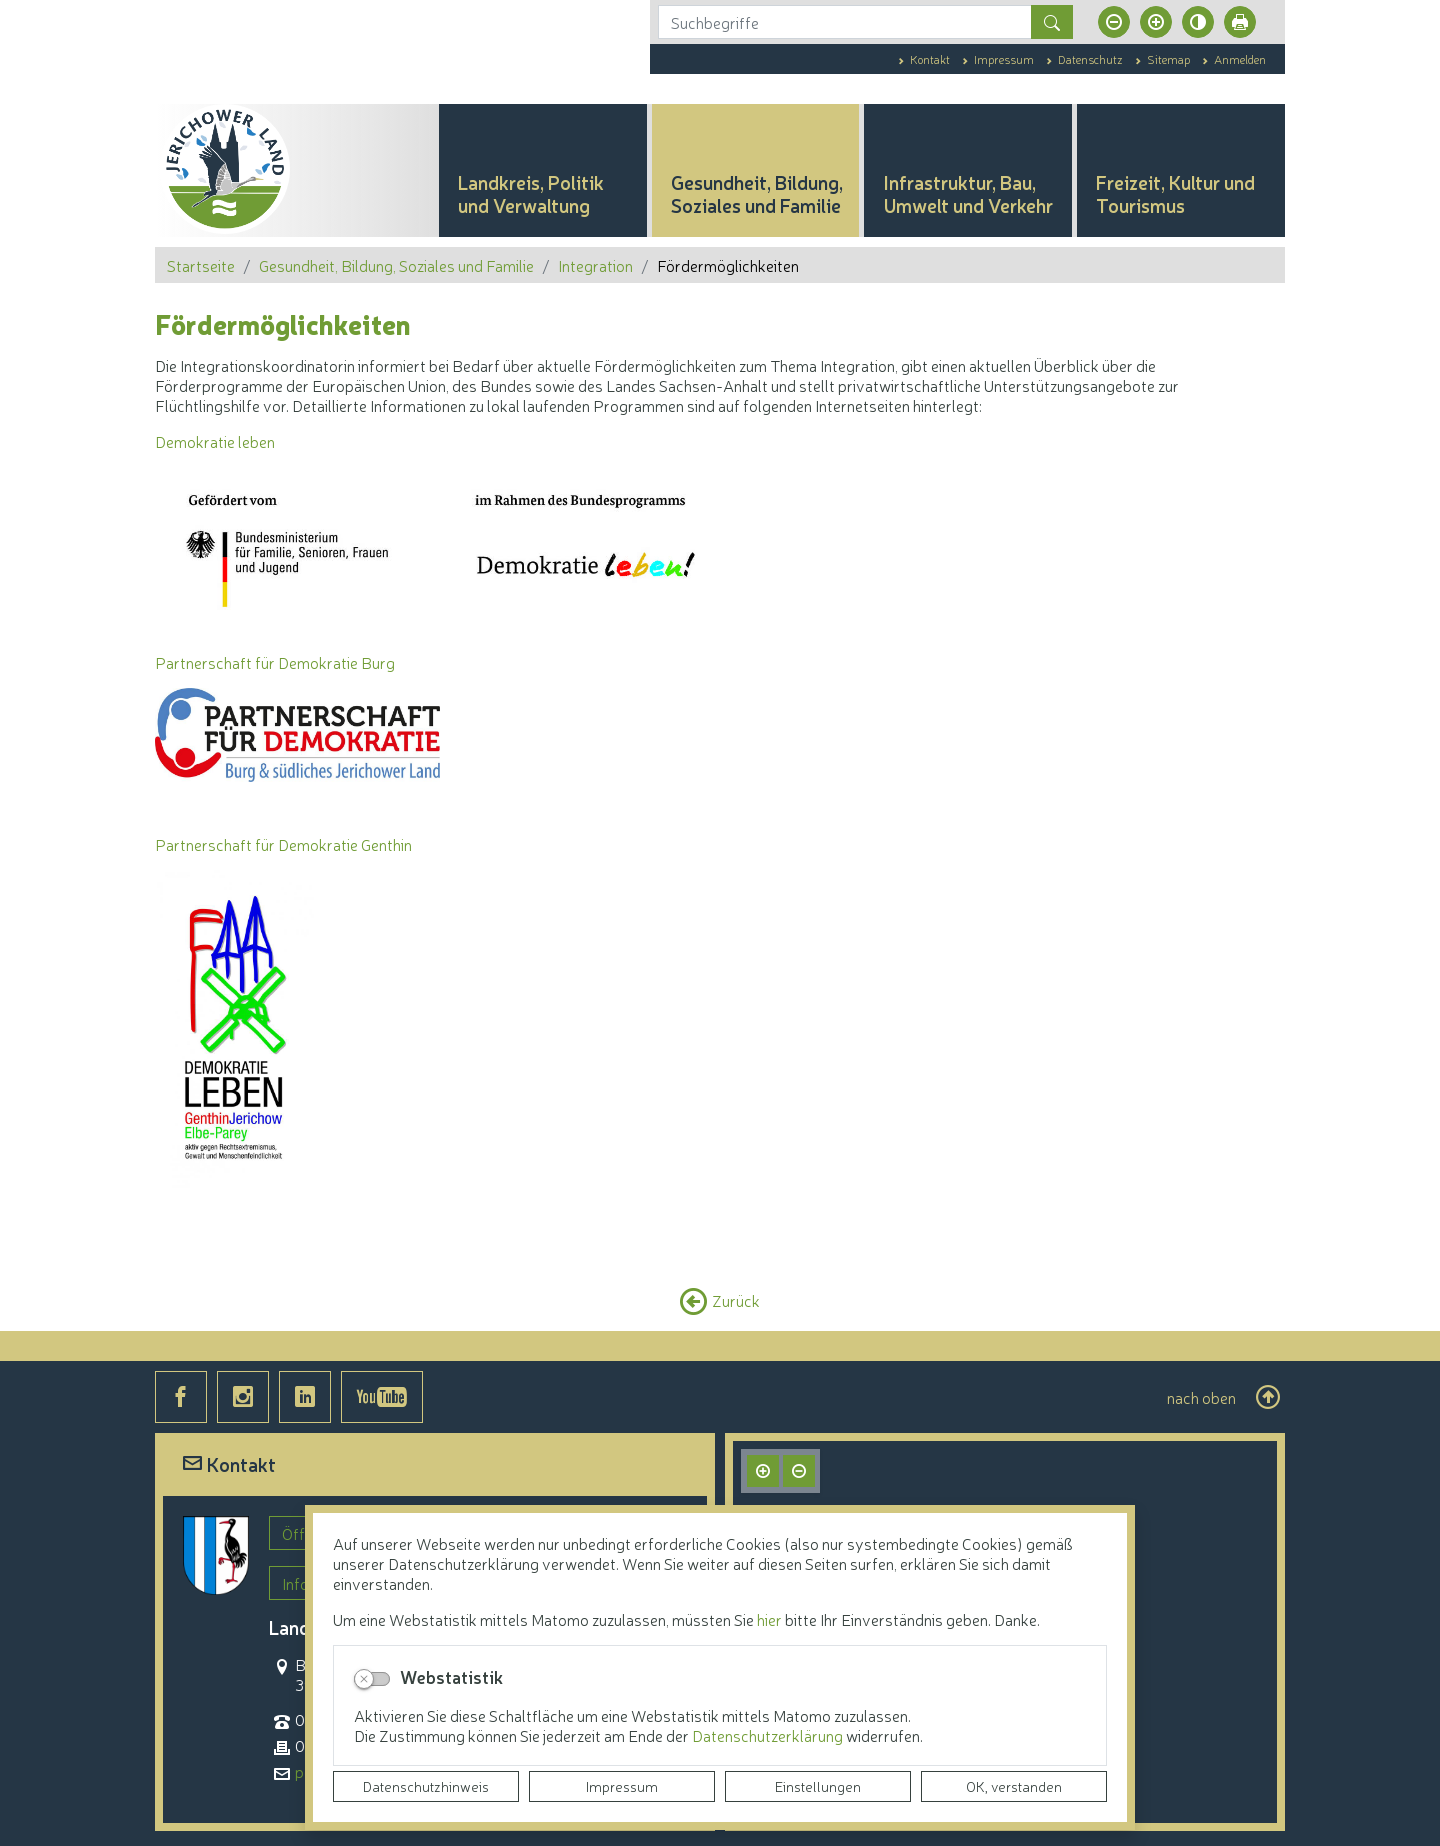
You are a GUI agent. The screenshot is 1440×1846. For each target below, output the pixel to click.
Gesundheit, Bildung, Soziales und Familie (396, 265)
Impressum (622, 1786)
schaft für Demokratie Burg (301, 662)
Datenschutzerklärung (769, 1735)
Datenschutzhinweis (426, 1786)
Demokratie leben (215, 441)
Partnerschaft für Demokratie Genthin (283, 844)
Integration (595, 265)
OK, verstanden (1014, 1786)
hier (769, 1619)
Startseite (201, 265)
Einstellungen (818, 1786)
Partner (181, 662)
